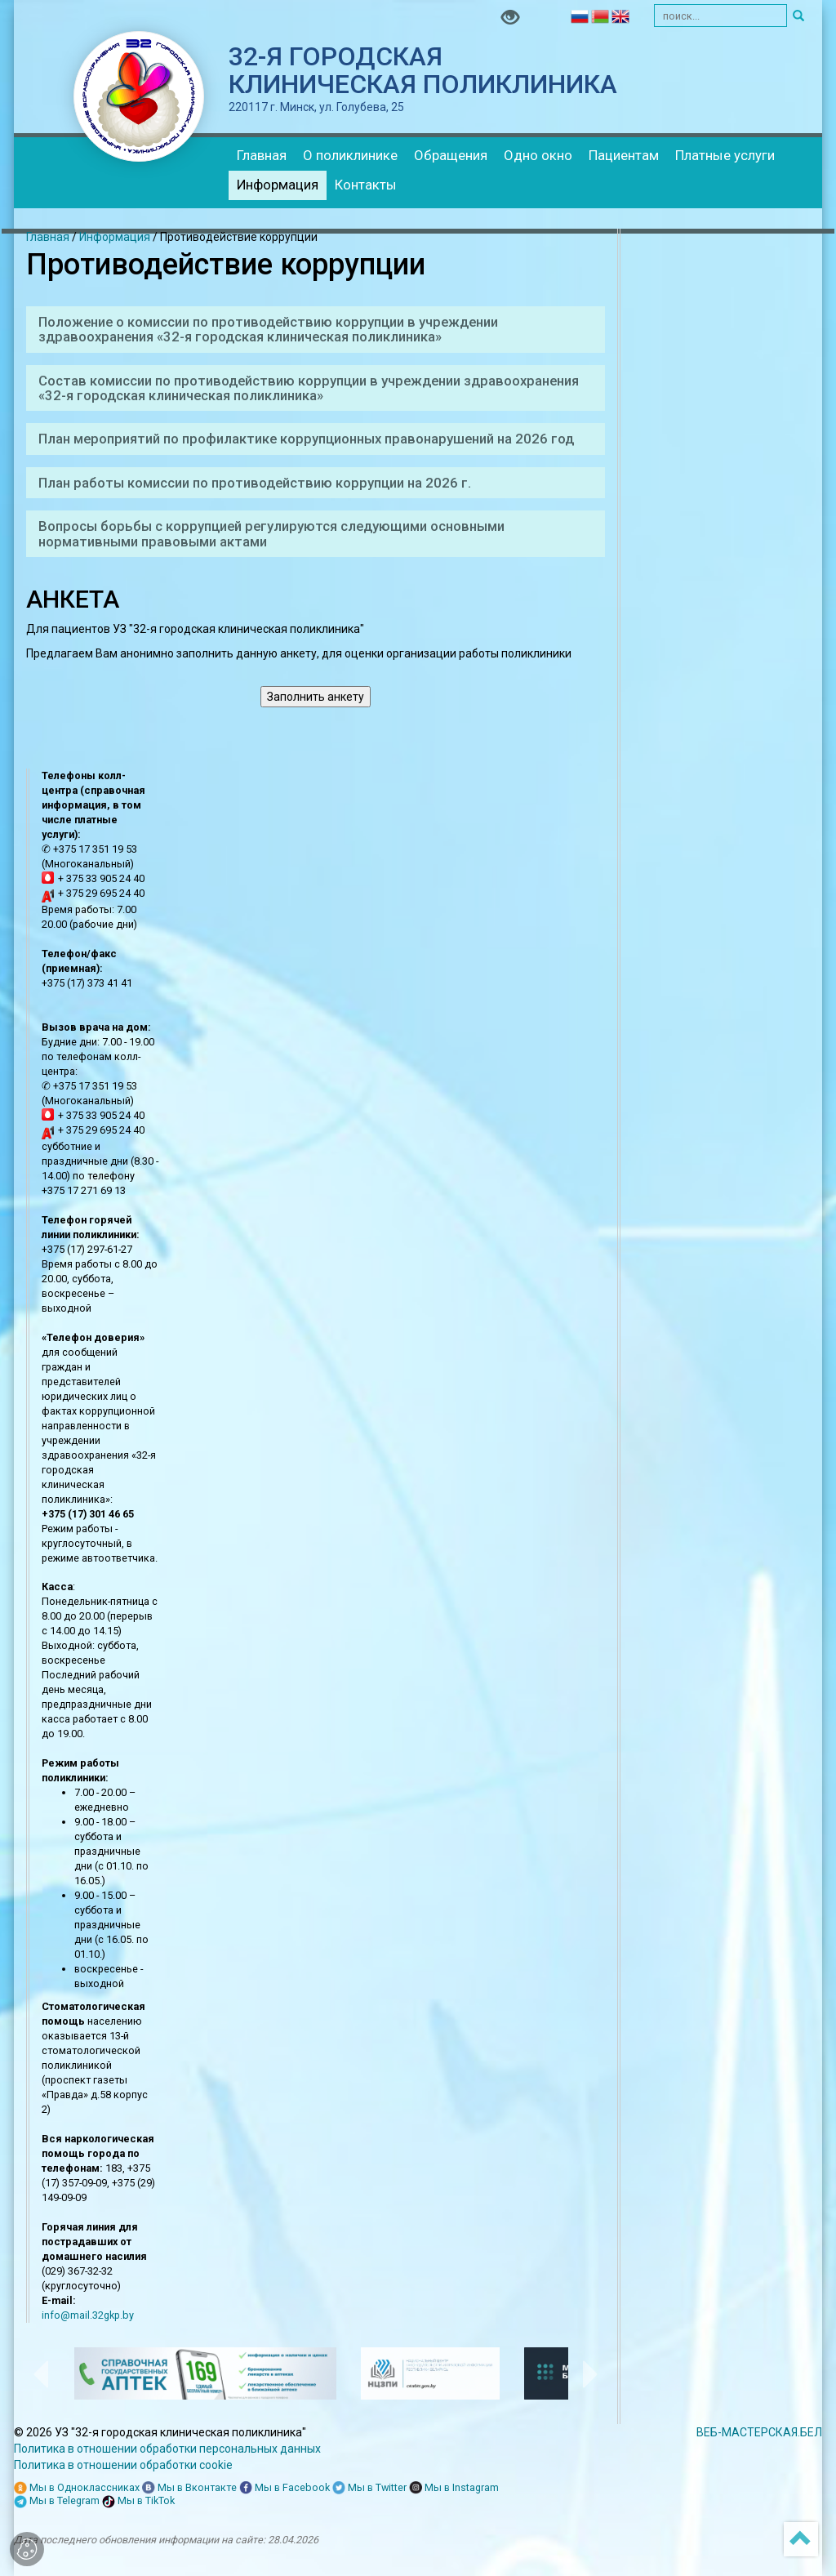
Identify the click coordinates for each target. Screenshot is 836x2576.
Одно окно (538, 155)
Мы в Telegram (57, 2501)
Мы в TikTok (138, 2501)
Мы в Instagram (454, 2488)
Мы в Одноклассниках (77, 2488)
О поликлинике (350, 155)
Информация (277, 184)
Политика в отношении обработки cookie (123, 2464)
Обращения (450, 155)
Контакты (366, 184)
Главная (262, 155)
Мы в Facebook (284, 2488)
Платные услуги (725, 155)
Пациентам (624, 155)
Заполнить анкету (315, 696)
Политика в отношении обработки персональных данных (167, 2448)
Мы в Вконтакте (189, 2488)
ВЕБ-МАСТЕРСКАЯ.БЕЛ (759, 2432)
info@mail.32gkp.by (88, 2315)
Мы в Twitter (369, 2488)
